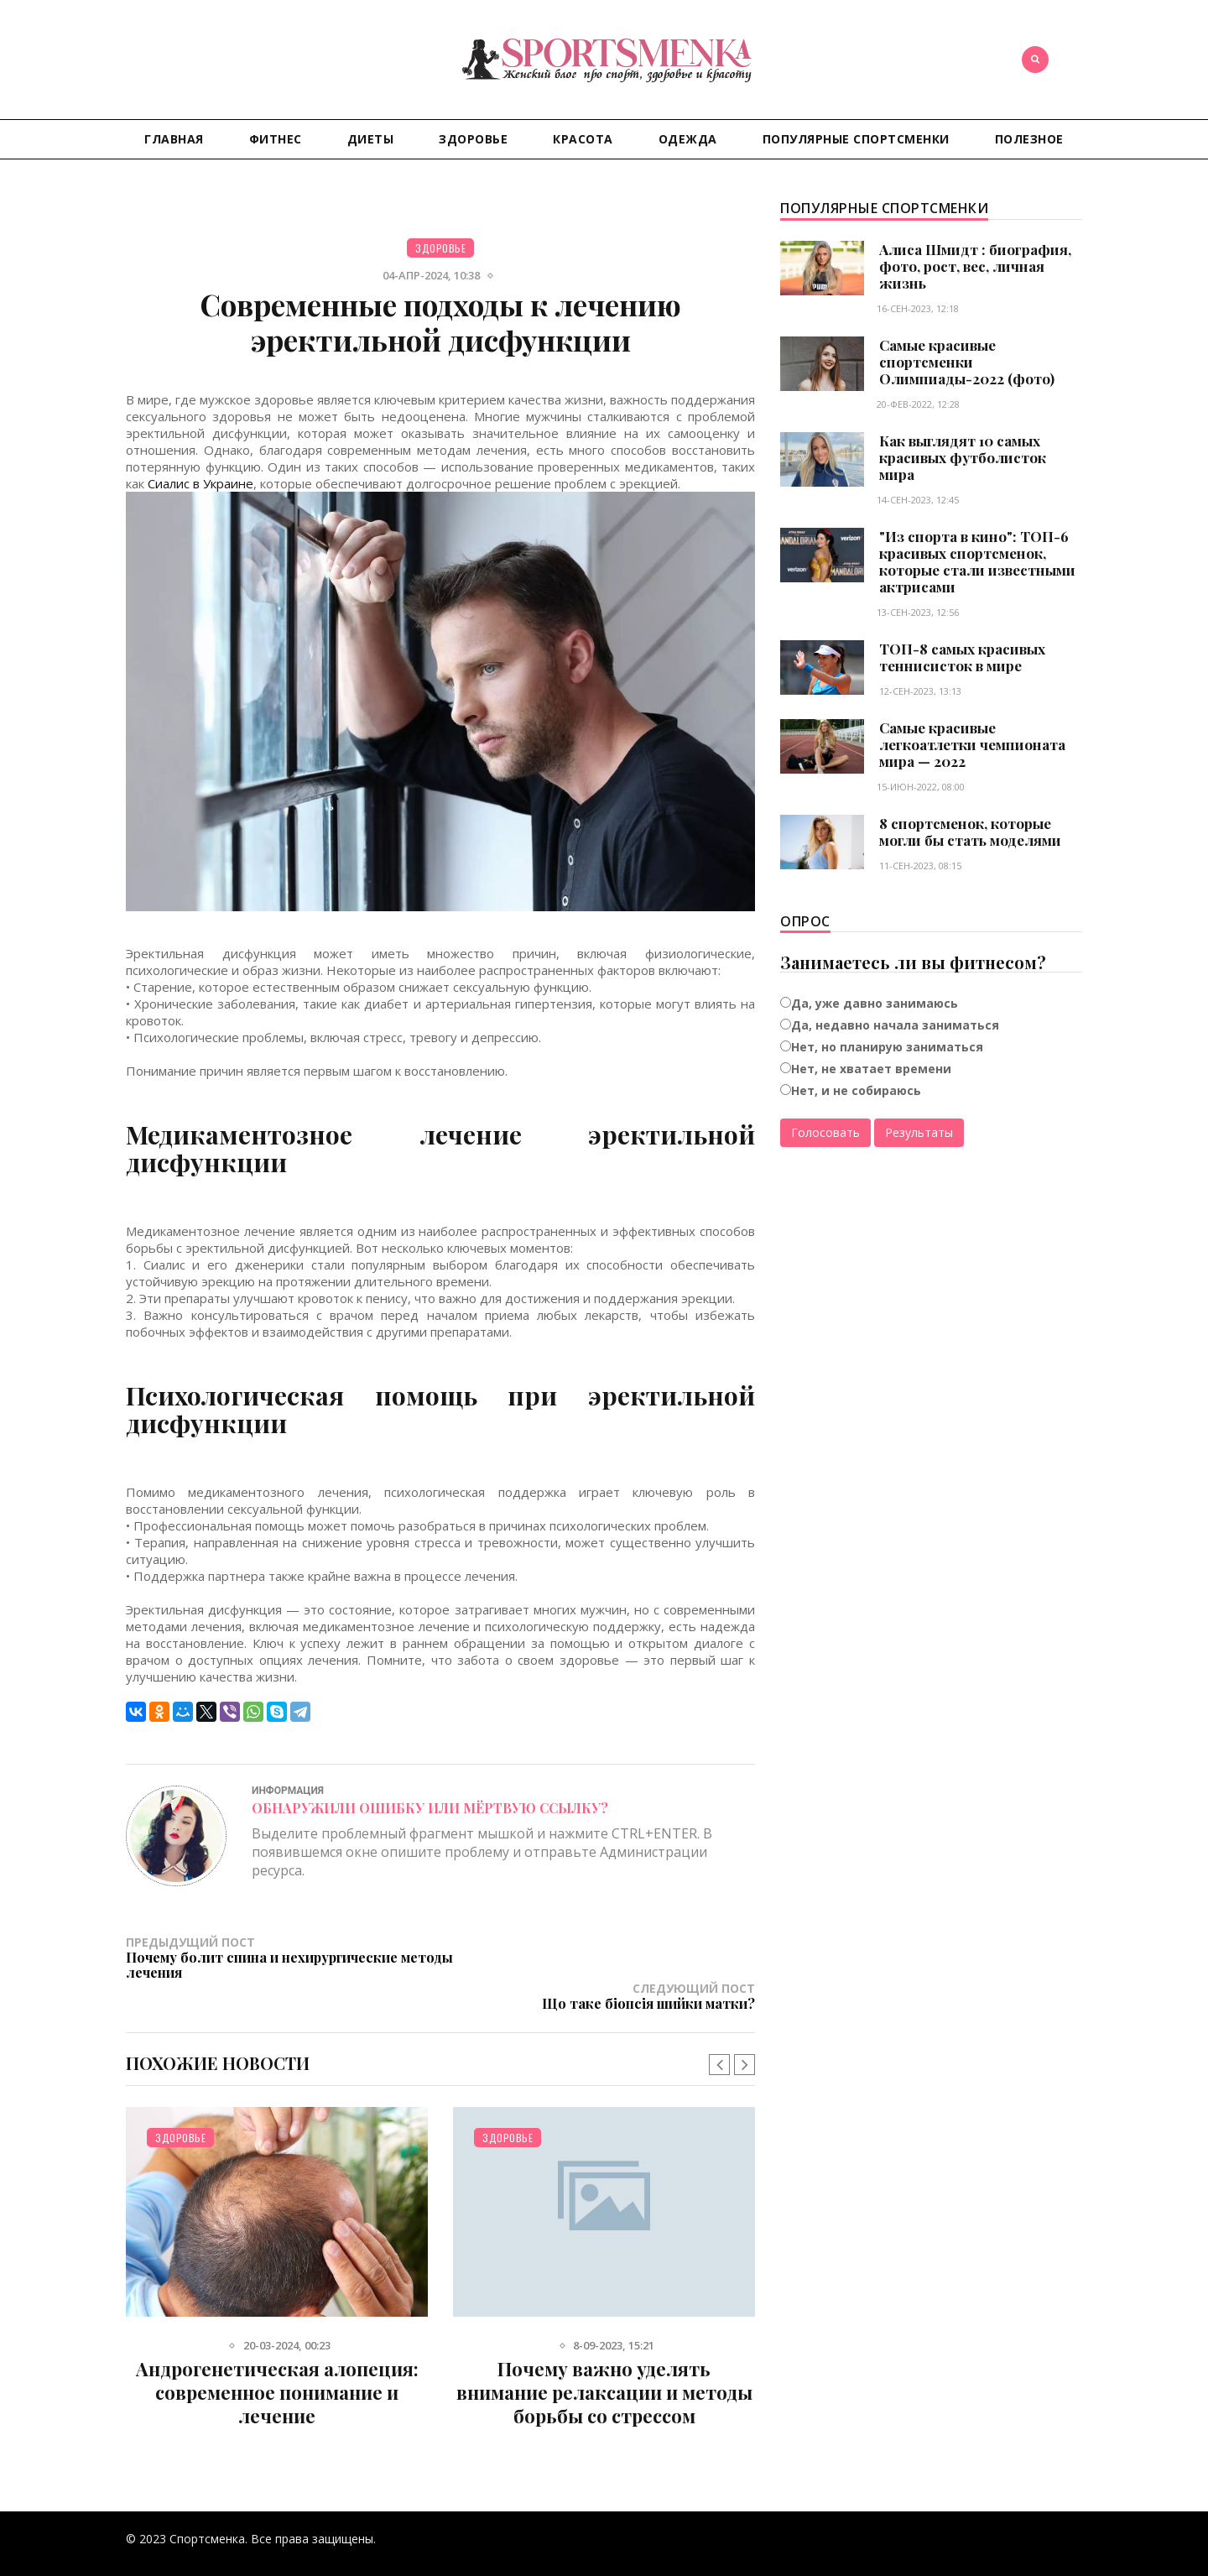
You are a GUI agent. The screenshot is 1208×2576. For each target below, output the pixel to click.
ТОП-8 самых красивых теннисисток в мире (962, 657)
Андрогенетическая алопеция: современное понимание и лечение (277, 2360)
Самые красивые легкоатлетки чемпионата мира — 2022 (972, 744)
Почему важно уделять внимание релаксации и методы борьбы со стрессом (604, 2360)
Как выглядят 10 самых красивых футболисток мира (962, 457)
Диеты (370, 139)
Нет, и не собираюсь (856, 1090)
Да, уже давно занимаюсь (874, 1003)
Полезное (1029, 139)
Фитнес (275, 139)
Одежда (688, 139)
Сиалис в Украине (200, 483)
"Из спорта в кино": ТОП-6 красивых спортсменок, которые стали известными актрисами (977, 561)
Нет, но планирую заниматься (887, 1047)
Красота (583, 139)
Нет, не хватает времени (871, 1069)
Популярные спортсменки (856, 139)
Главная (174, 139)
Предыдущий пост (283, 1956)
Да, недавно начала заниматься (895, 1025)
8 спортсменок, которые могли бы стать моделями (970, 831)
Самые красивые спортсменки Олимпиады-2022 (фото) (966, 362)
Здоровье (473, 139)
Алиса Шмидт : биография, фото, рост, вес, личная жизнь (975, 266)
